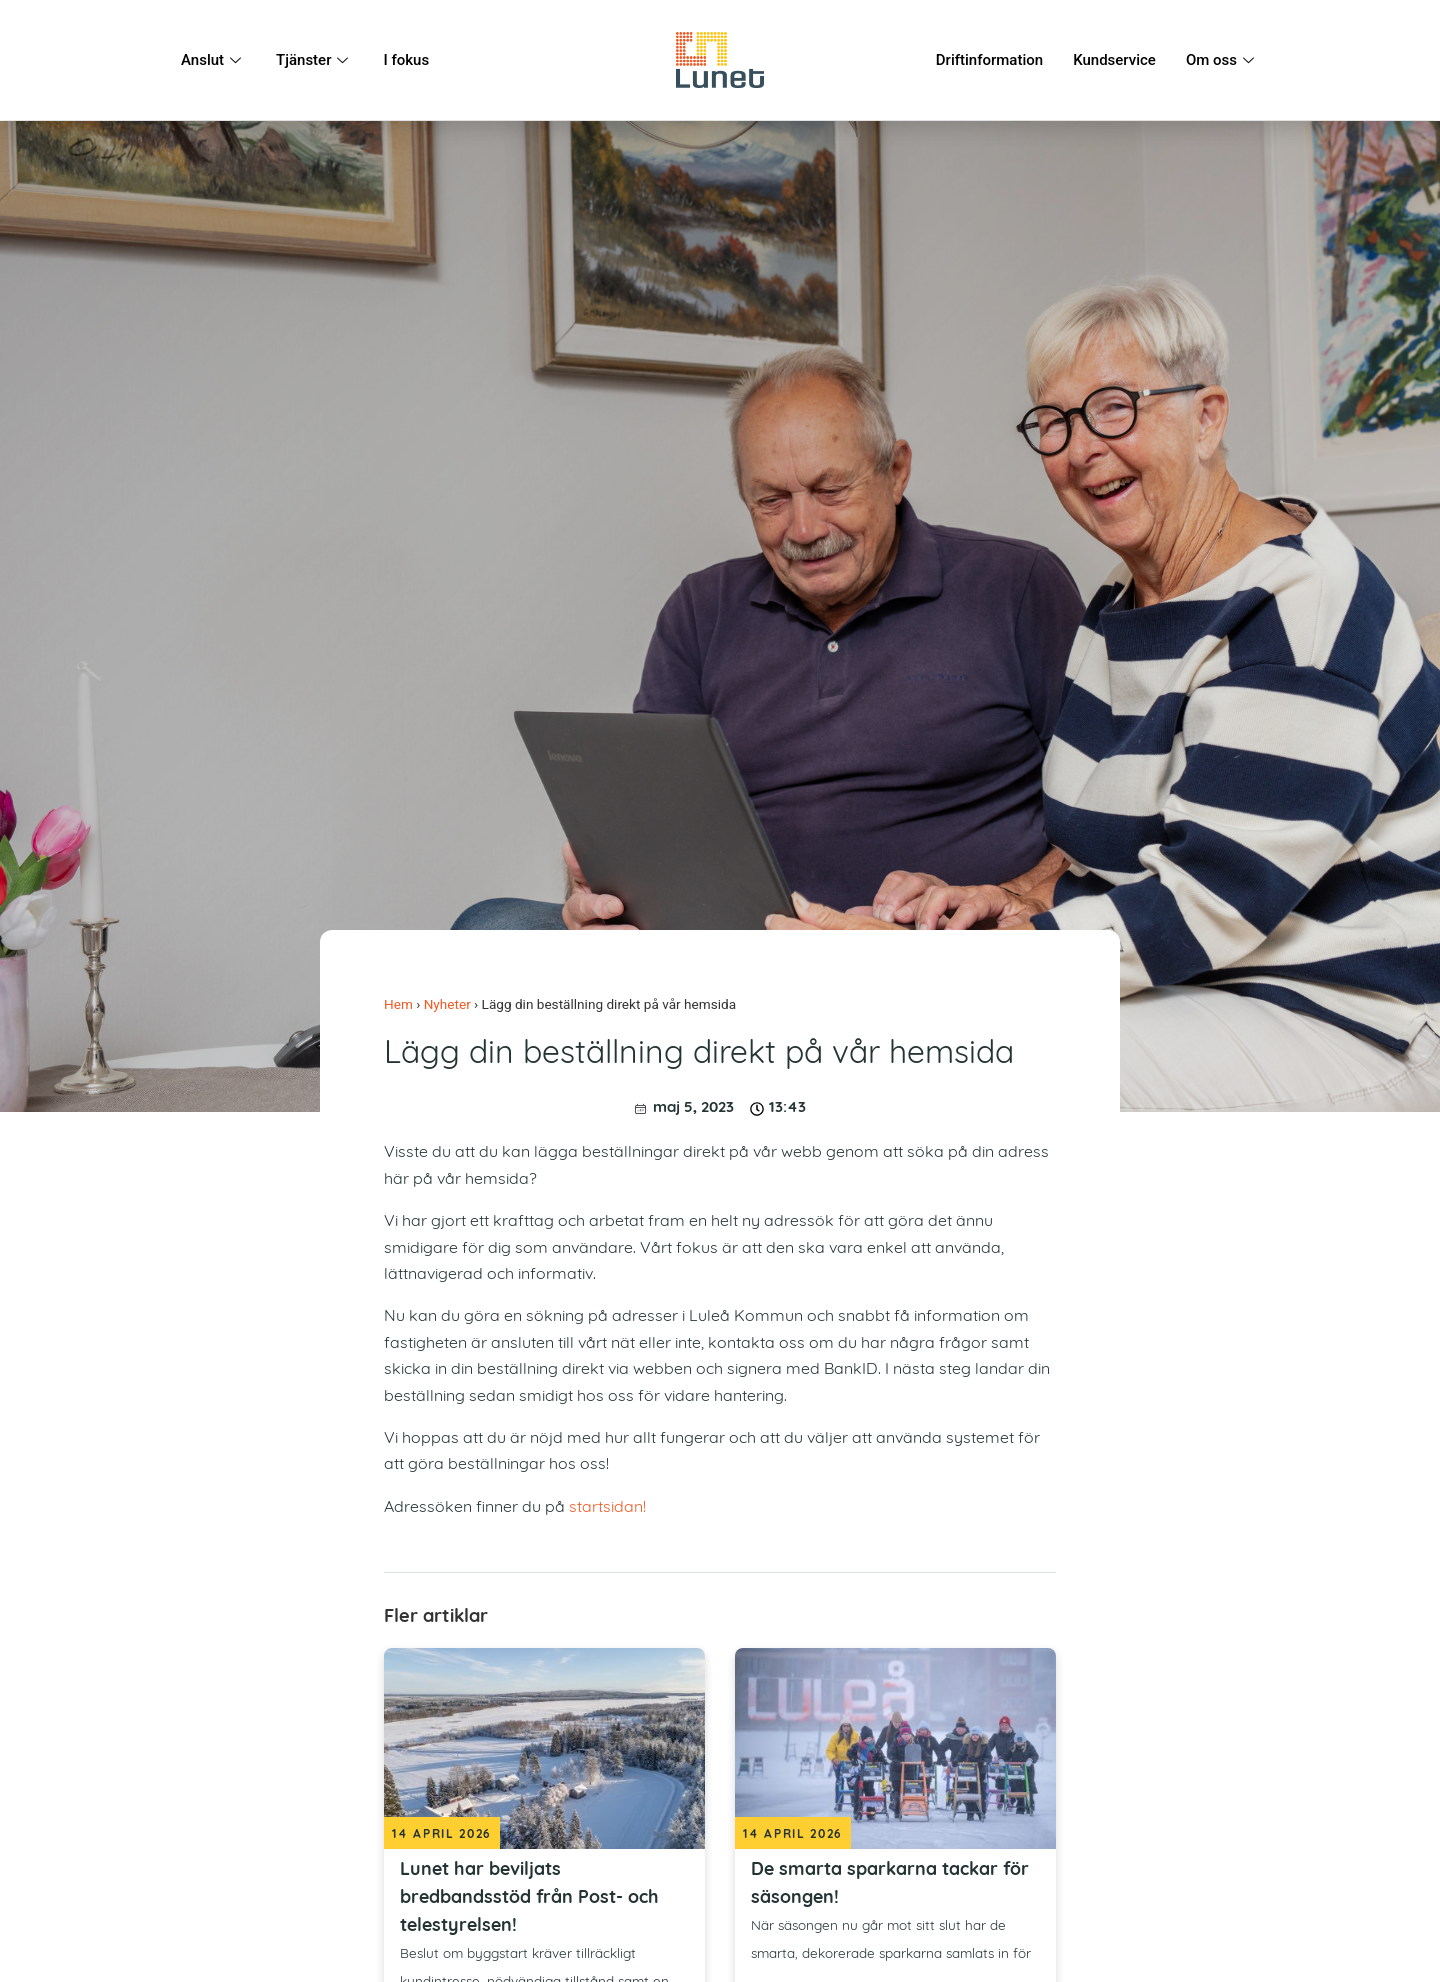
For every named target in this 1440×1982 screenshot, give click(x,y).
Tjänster (314, 60)
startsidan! (607, 1508)
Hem (398, 1004)
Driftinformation (989, 60)
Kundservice (1114, 60)
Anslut (213, 60)
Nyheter (447, 1004)
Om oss (1222, 60)
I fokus (406, 60)
